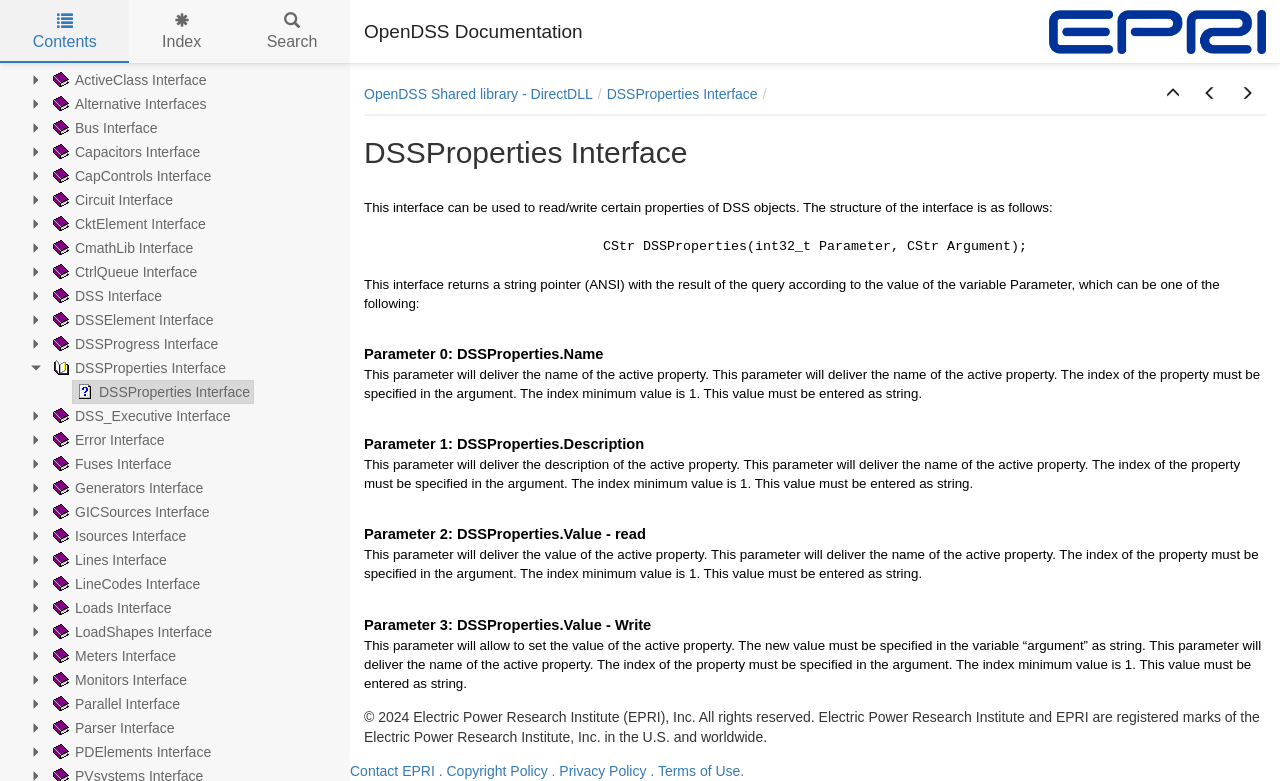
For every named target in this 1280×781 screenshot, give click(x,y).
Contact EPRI (392, 771)
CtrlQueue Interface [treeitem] (123, 272)
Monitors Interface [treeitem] (118, 680)
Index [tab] (181, 31)
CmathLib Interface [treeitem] (121, 248)
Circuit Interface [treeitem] (111, 200)
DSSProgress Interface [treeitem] (133, 344)
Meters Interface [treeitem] (112, 656)
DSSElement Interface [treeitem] (131, 320)
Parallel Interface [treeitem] (114, 704)
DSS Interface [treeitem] (105, 296)
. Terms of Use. (697, 771)
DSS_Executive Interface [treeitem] (140, 416)
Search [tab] (292, 31)
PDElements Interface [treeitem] (130, 752)
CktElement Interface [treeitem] (127, 224)
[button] (1173, 94)
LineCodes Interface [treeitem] (124, 584)
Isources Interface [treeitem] (117, 536)
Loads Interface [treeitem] (110, 608)
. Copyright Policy (493, 771)
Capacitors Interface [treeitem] (124, 152)
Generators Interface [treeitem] (126, 488)
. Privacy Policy (599, 771)
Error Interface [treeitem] (106, 440)
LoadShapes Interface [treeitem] (130, 632)
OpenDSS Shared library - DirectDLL (478, 94)
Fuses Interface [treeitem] (110, 464)
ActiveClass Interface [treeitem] (128, 80)
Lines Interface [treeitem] (108, 560)
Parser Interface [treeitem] (112, 728)
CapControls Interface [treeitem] (130, 176)
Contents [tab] (65, 31)
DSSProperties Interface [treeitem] (137, 368)
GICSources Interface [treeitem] (129, 512)
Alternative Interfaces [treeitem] (128, 104)
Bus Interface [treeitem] (103, 128)
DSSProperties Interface (682, 94)
